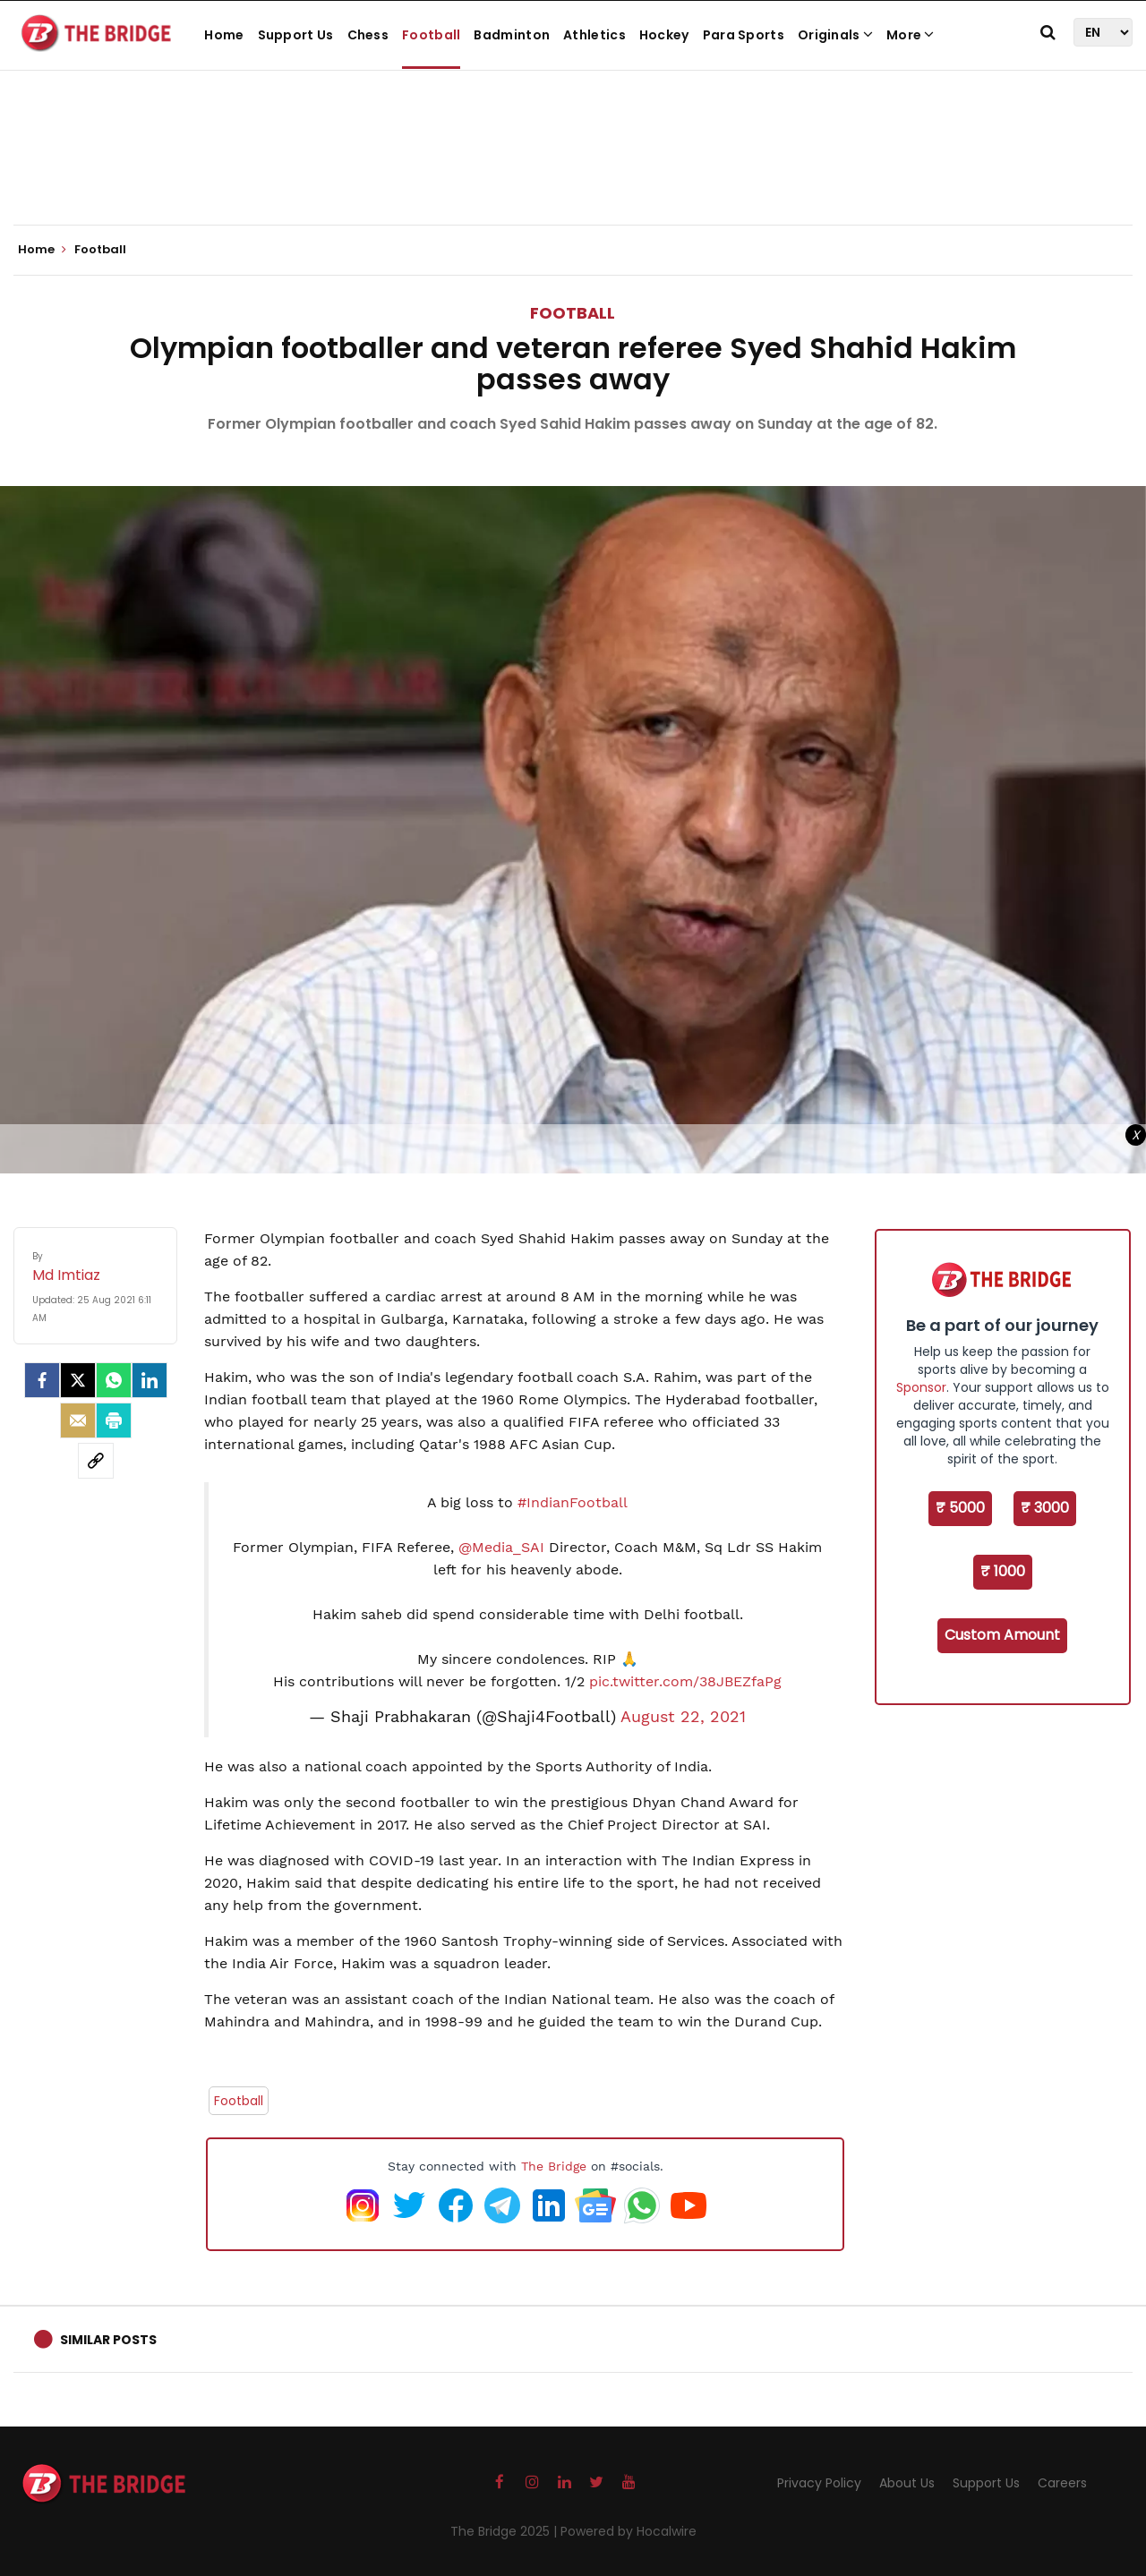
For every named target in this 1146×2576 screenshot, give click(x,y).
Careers (1062, 2483)
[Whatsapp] (114, 1380)
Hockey (664, 35)
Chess (368, 35)
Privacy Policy (819, 2483)
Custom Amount (1002, 1635)
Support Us (296, 35)
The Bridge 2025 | (505, 2531)
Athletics (594, 35)
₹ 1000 (1002, 1571)
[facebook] (42, 1380)
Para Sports (743, 35)
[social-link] (96, 1461)
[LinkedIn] (149, 1380)
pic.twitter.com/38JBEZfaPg (685, 1681)
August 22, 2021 (683, 1717)
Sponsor (921, 1387)
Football (431, 35)
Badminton (512, 35)
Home (224, 35)
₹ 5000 (960, 1507)
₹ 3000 (1045, 1507)
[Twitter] (78, 1380)
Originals (835, 35)
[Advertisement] (573, 170)
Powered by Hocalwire (628, 2531)
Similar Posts (108, 2340)
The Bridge (553, 2166)
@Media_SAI (501, 1547)
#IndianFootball (572, 1502)
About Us (907, 2483)
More (910, 35)
